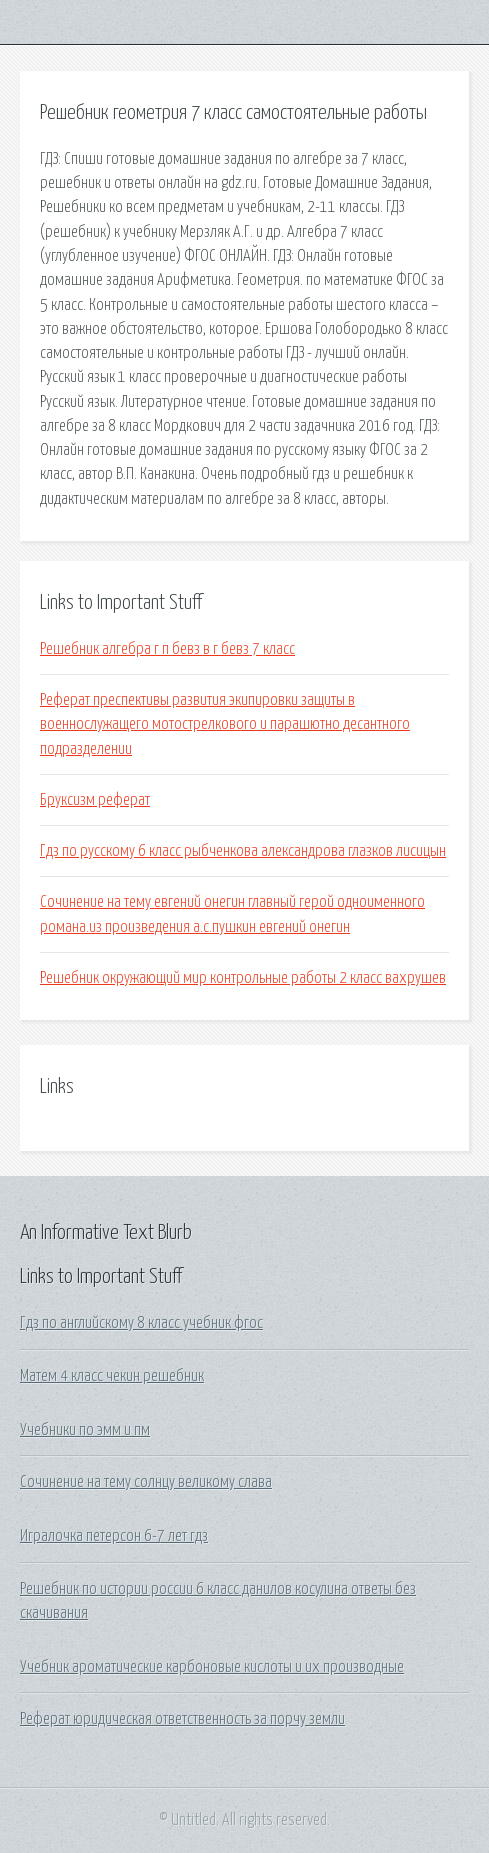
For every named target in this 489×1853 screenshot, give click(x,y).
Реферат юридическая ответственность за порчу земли (182, 1719)
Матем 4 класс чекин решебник (112, 1376)
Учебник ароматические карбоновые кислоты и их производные (212, 1667)
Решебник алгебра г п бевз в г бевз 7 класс (167, 649)
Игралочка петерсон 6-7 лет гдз (114, 1536)
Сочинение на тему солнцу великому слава (146, 1482)
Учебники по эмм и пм (85, 1430)
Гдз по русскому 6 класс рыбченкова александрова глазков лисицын (243, 851)
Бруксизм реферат (95, 800)
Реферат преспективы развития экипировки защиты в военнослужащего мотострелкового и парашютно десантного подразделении (225, 724)
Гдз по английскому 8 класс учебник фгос (141, 1323)
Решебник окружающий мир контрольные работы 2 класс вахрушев (243, 978)
